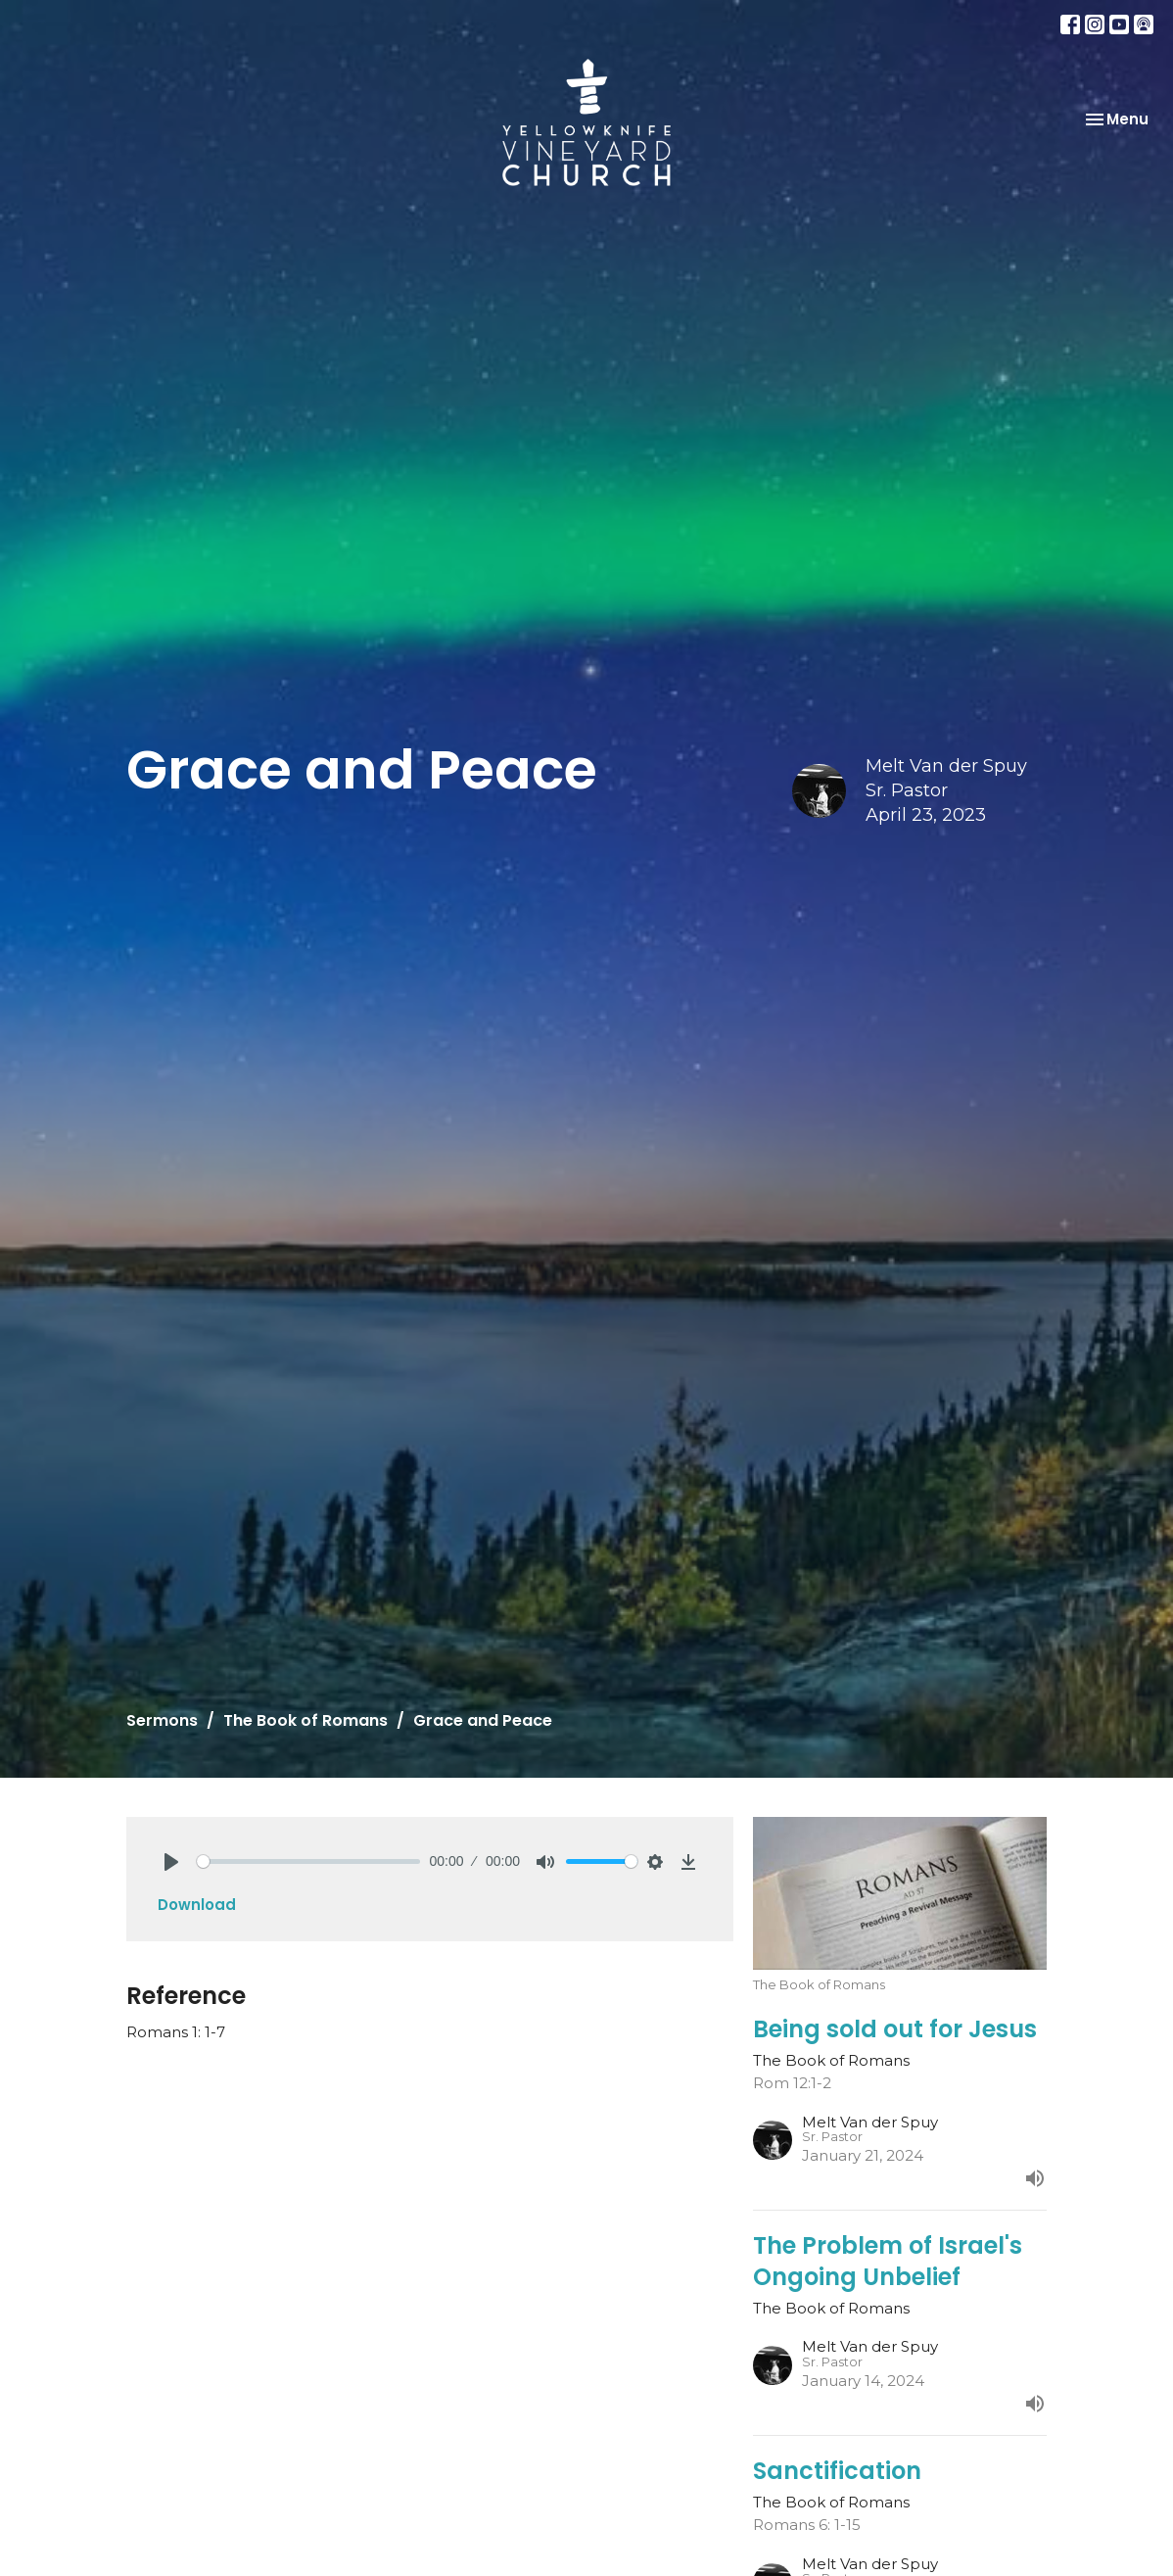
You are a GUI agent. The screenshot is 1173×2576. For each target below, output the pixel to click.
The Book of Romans (305, 1720)
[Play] (171, 1862)
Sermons (162, 1720)
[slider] (308, 1861)
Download (197, 1904)
